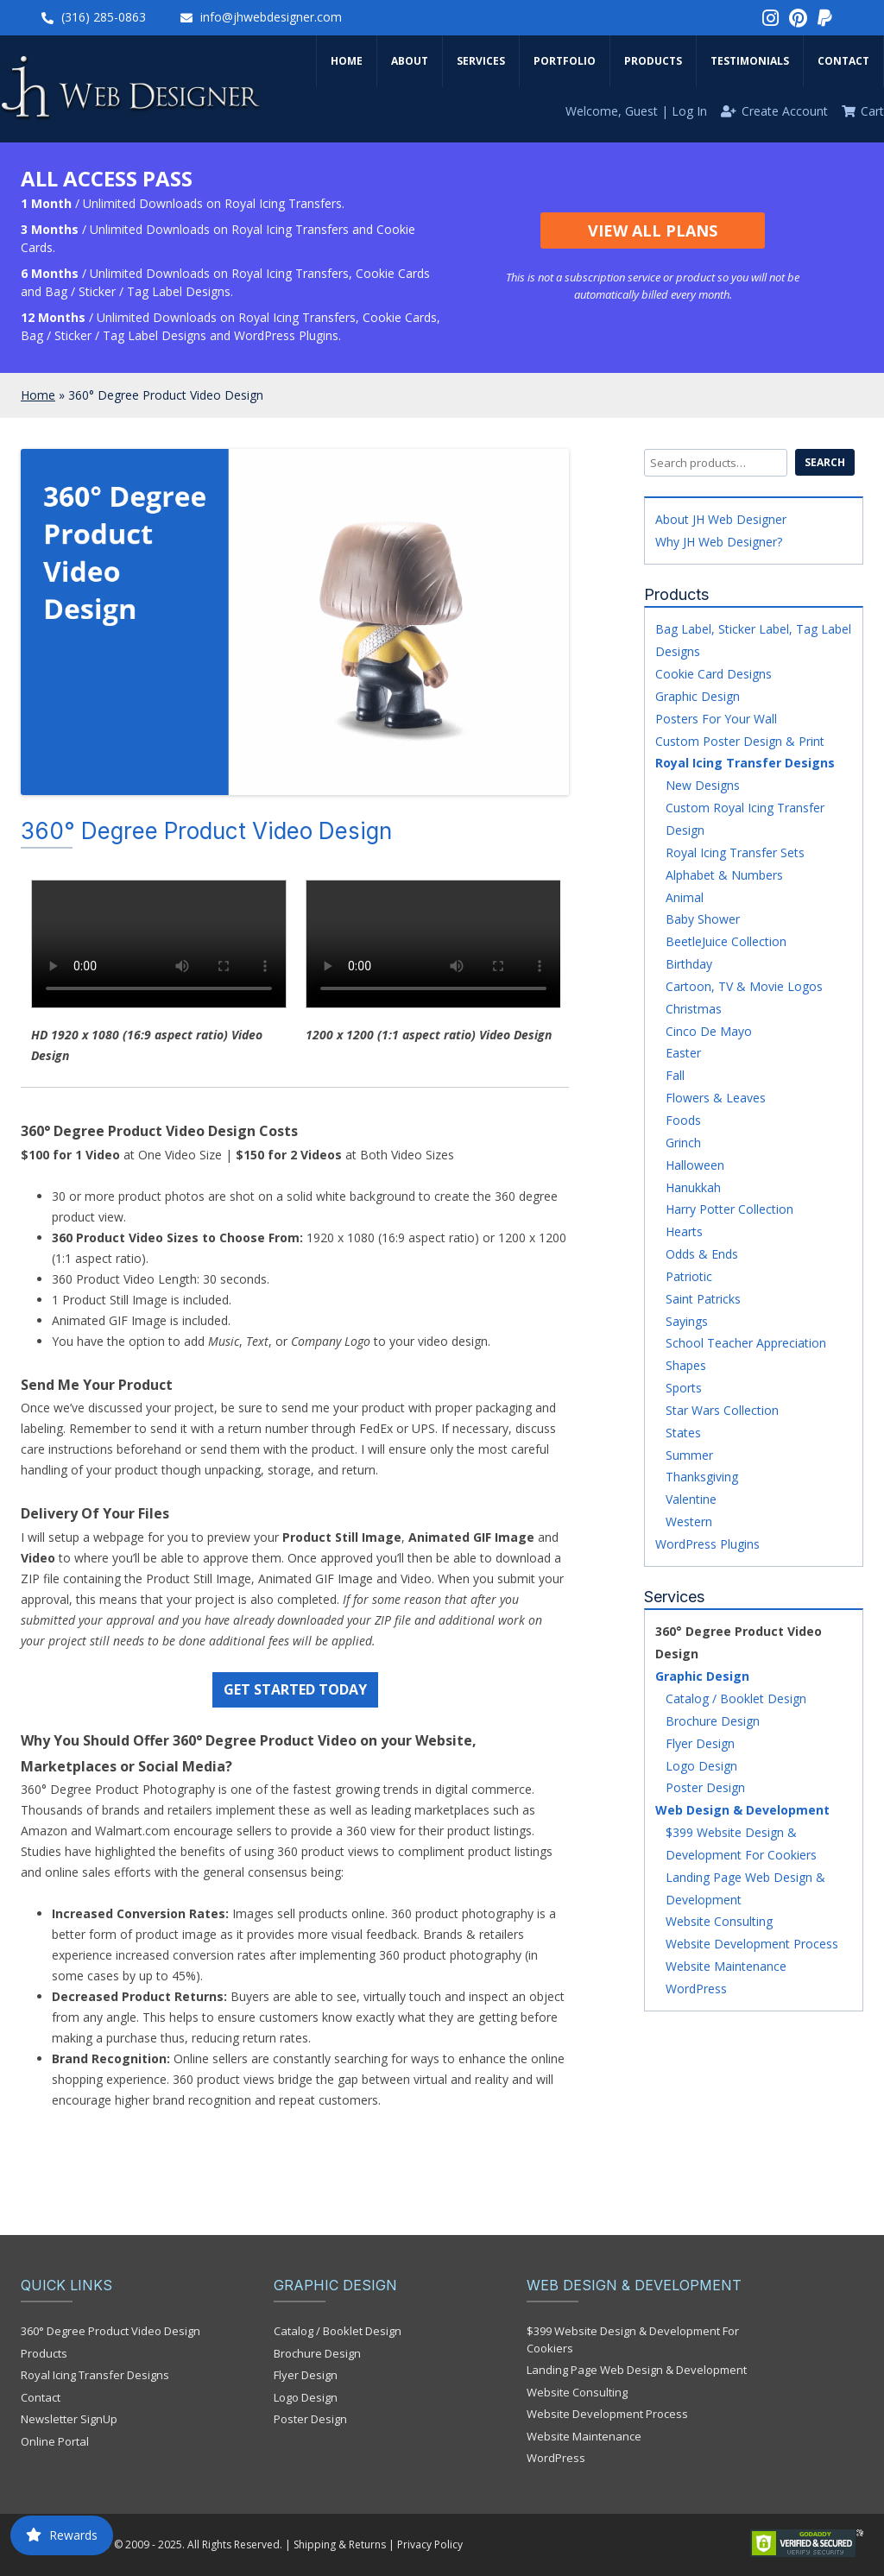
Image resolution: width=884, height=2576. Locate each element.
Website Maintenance (726, 1966)
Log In (689, 111)
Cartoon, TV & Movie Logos (744, 986)
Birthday (689, 964)
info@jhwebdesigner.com (271, 17)
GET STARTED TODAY (295, 1689)
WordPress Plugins (707, 1544)
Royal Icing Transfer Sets (735, 852)
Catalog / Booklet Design (736, 1698)
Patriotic (689, 1276)
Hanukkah (693, 1187)
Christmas (694, 1009)
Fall (675, 1075)
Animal (685, 897)
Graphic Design (697, 696)
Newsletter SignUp (69, 2419)
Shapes (686, 1365)
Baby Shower (703, 919)
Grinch (683, 1142)
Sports (684, 1388)
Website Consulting (719, 1921)
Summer (689, 1455)
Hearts (684, 1231)
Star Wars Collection (722, 1410)
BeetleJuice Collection (726, 941)
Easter (683, 1053)
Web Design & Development (742, 1810)
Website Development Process (752, 1943)
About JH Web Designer (720, 519)
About (409, 61)
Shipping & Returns (340, 2544)
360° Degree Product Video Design (110, 2331)
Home (347, 61)
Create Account (785, 111)
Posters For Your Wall (716, 718)
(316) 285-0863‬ (103, 17)
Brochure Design (713, 1721)
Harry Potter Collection (729, 1209)
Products (653, 61)
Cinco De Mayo (709, 1031)
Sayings (687, 1321)
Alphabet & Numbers (724, 875)
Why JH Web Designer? (718, 542)
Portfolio (565, 61)
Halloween (695, 1165)
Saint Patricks (703, 1299)
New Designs (703, 785)
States (683, 1432)
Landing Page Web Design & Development (637, 2369)
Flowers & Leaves (716, 1097)
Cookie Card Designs (713, 674)
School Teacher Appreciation (746, 1343)
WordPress (696, 1988)
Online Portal (55, 2441)
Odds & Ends (702, 1254)
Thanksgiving (702, 1476)
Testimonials (749, 61)
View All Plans (652, 230)
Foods (683, 1120)
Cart (872, 111)
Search (825, 462)
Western (689, 1521)
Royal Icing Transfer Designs (745, 762)
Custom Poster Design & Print (739, 741)
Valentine (691, 1499)
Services (481, 61)
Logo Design (701, 1766)
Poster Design (705, 1787)
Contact (843, 61)
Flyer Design (700, 1743)
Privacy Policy (430, 2544)
